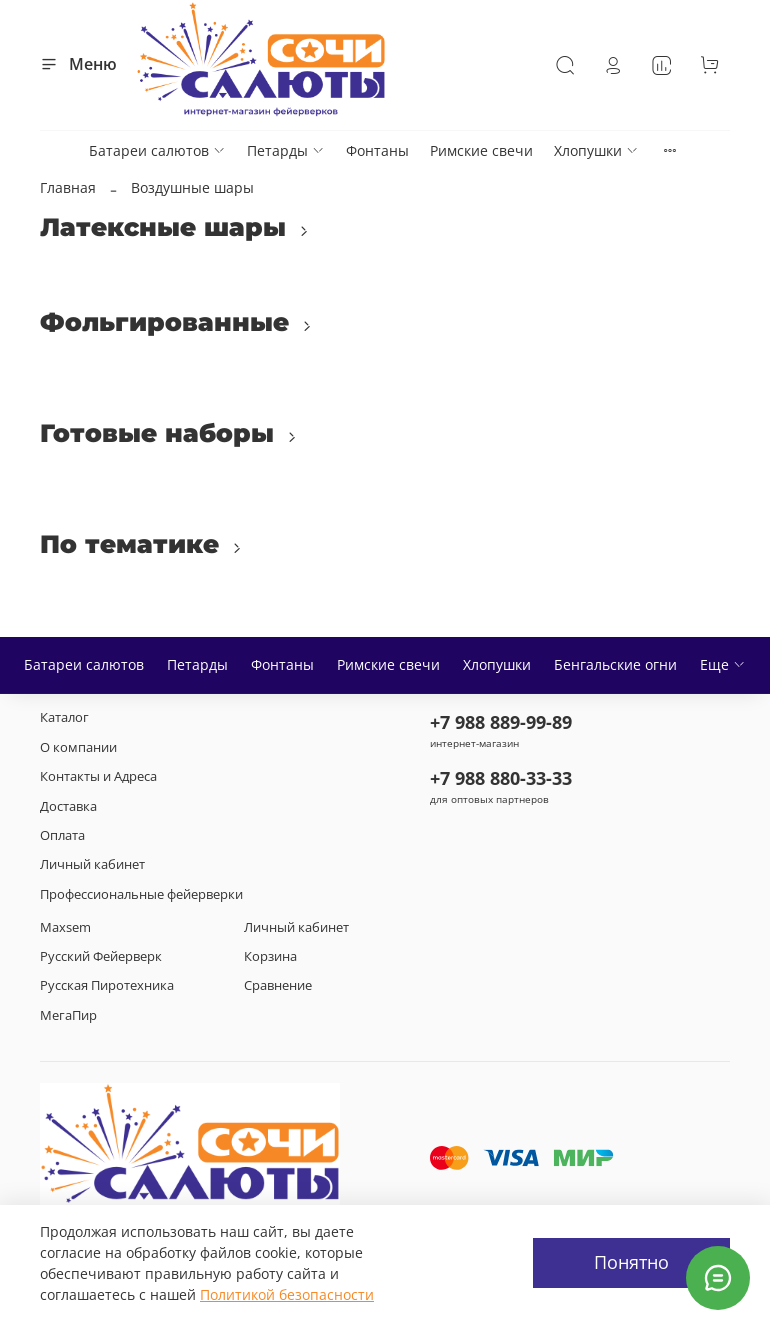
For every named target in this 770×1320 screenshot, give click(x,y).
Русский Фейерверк (101, 956)
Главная (68, 187)
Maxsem (65, 927)
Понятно (631, 1262)
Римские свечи (481, 150)
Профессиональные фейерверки (141, 894)
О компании (78, 747)
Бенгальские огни (615, 664)
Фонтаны (377, 150)
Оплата (62, 835)
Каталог (64, 717)
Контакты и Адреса (98, 776)
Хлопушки (596, 150)
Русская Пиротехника (107, 985)
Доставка (68, 806)
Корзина (270, 956)
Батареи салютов (157, 150)
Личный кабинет (92, 864)
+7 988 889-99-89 (501, 722)
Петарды (286, 150)
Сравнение (278, 985)
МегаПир (68, 1015)
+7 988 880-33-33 (501, 778)
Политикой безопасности (287, 1294)
